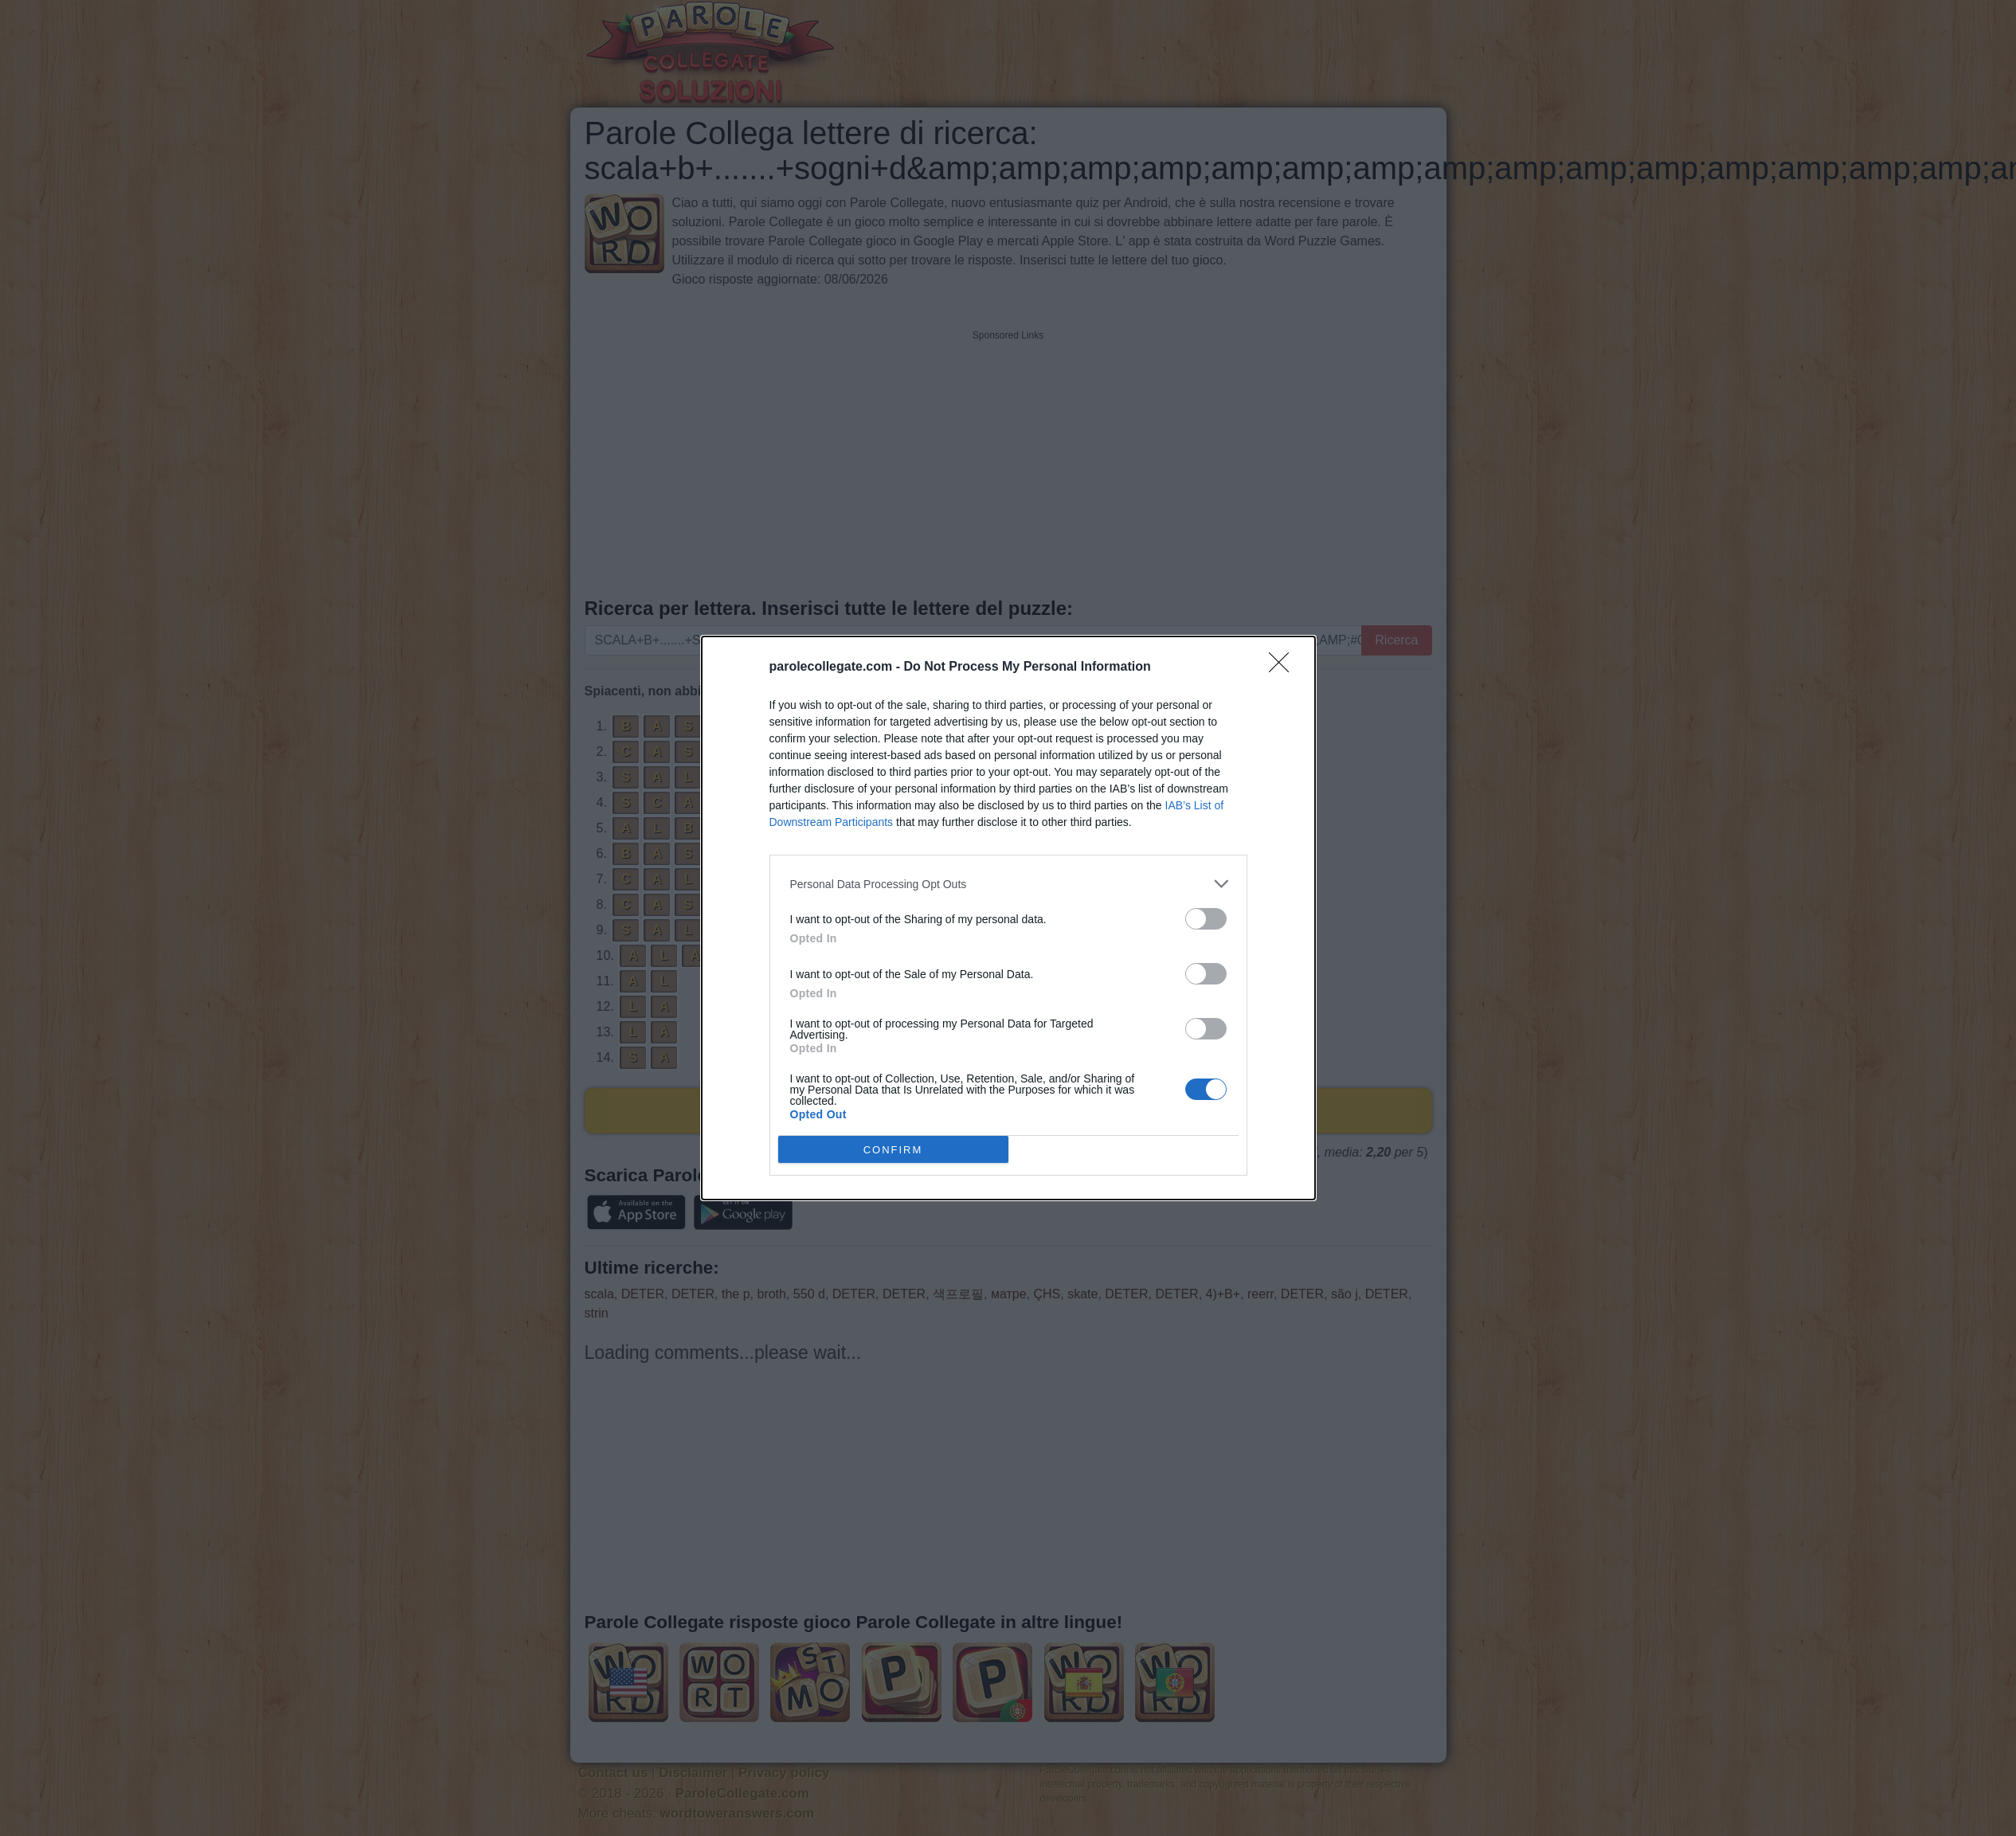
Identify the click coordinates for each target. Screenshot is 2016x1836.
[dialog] (1008, 918)
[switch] (1206, 919)
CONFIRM (893, 1150)
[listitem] (1008, 883)
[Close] (1284, 667)
